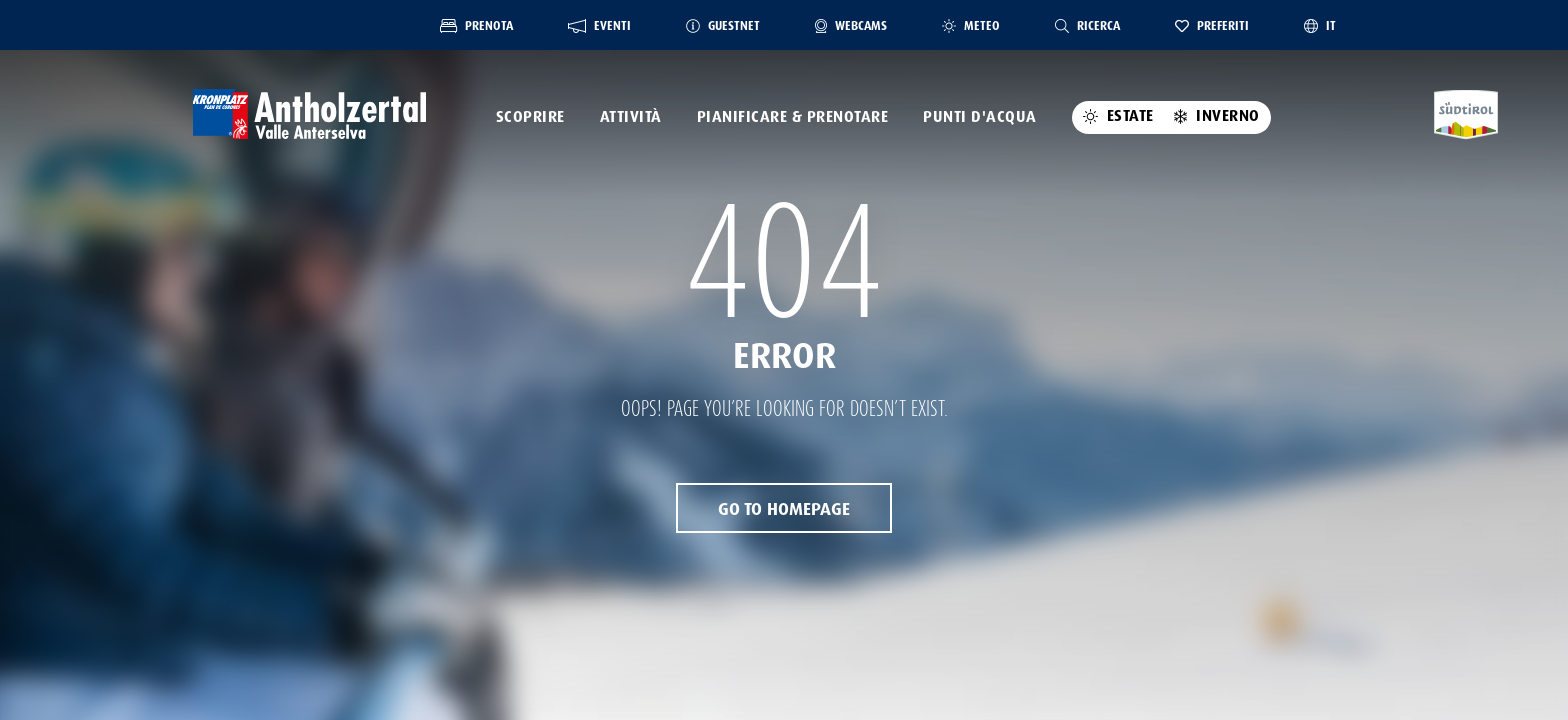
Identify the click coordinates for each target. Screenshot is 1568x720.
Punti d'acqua (980, 117)
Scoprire (530, 117)
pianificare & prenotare (793, 117)
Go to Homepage (784, 509)
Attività (631, 117)
